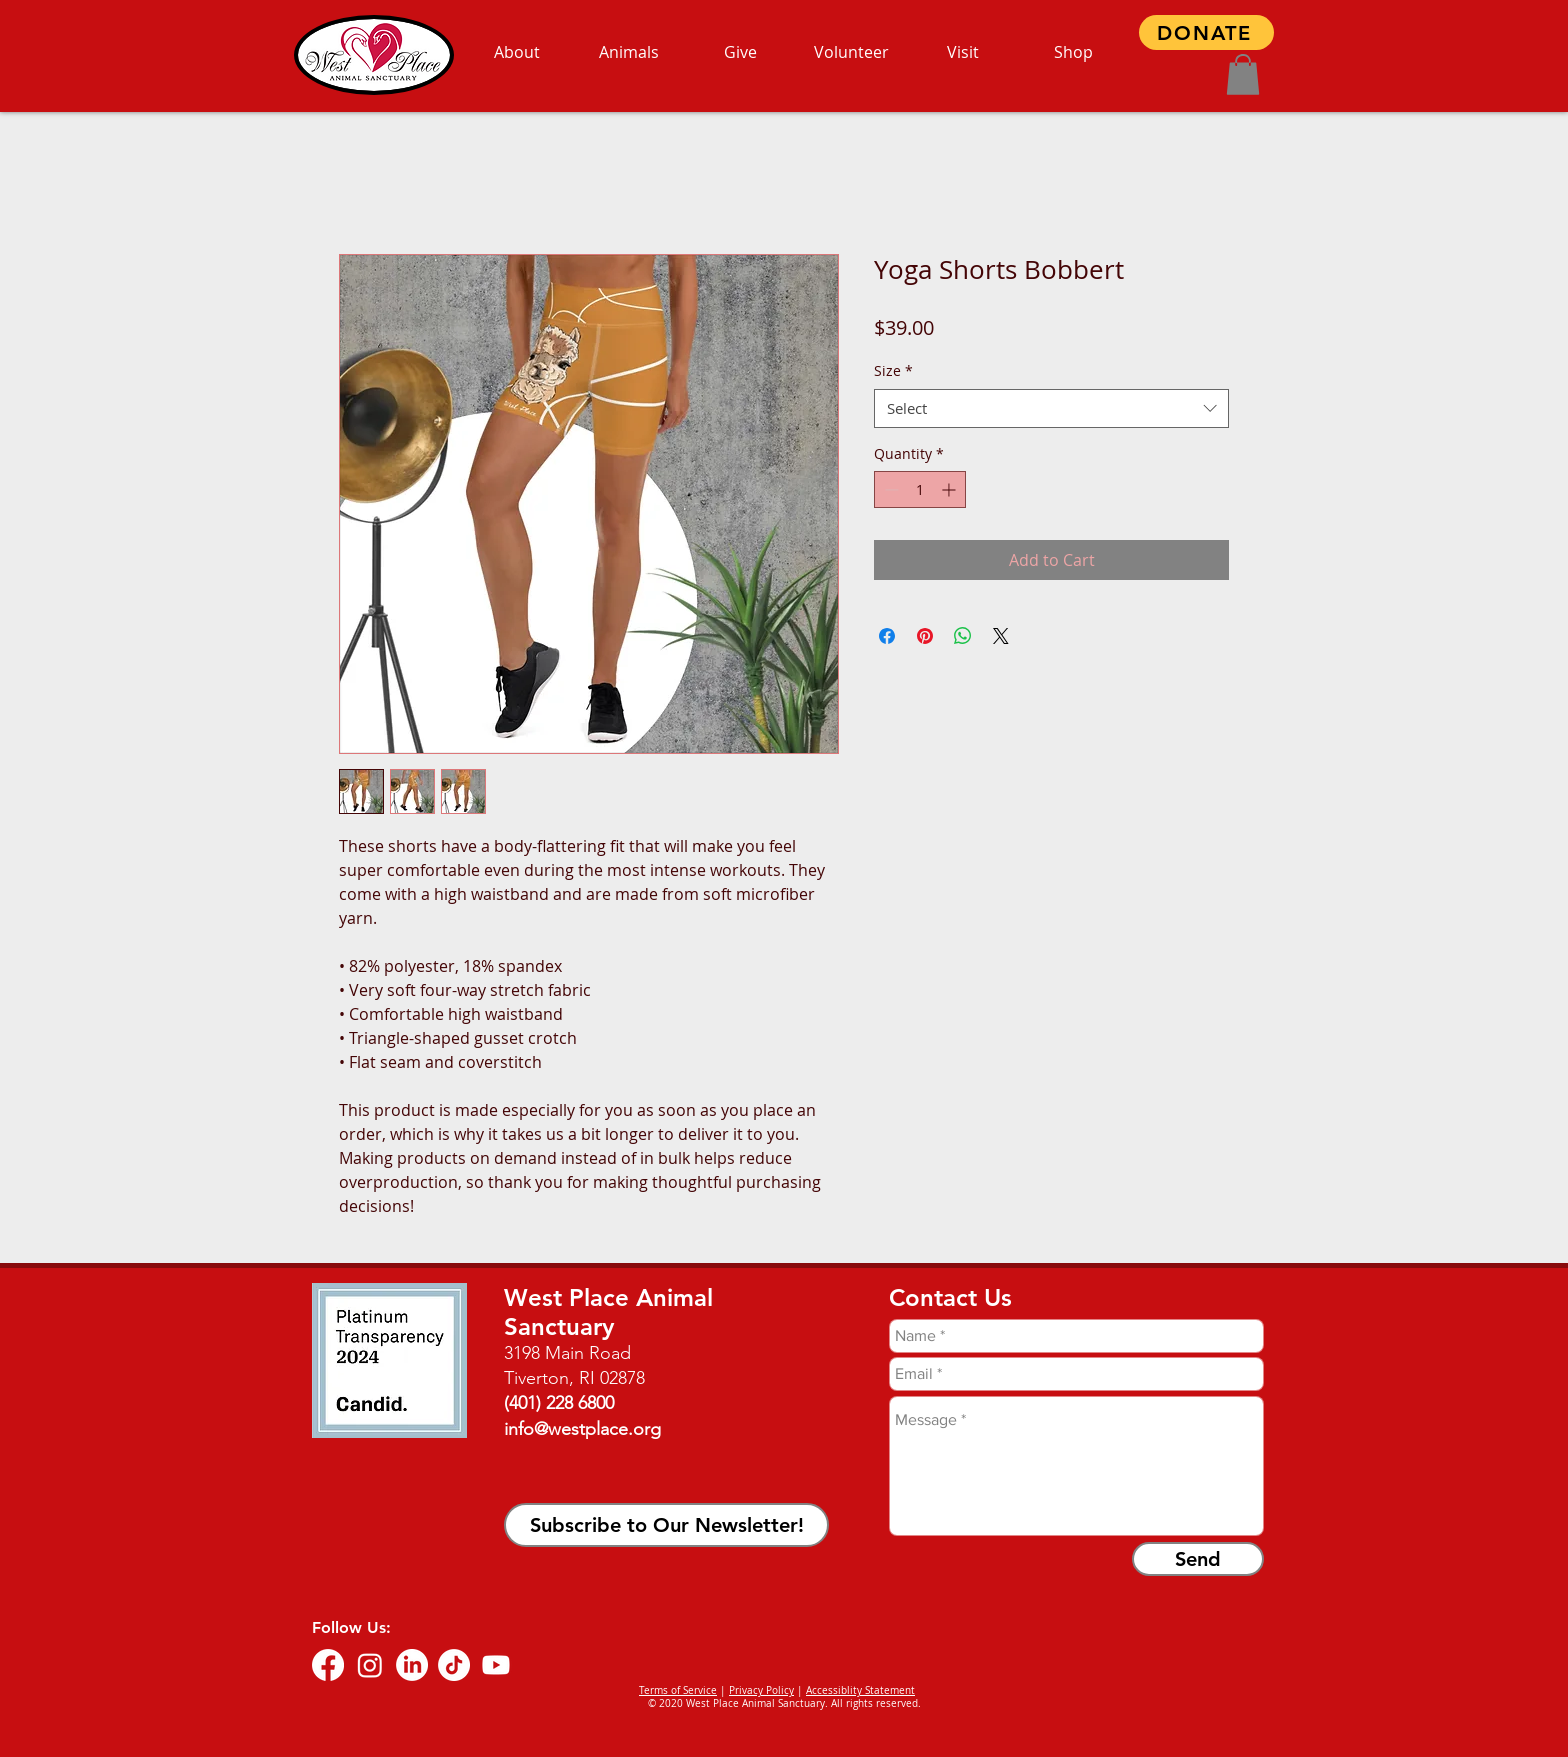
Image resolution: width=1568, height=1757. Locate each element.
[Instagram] (370, 1665)
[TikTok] (454, 1665)
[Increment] (950, 489)
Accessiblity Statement (860, 1690)
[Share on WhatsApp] (963, 636)
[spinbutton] (920, 489)
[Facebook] (328, 1665)
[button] (1243, 74)
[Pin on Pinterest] (925, 636)
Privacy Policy (761, 1690)
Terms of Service (678, 1690)
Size (893, 370)
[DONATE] (1206, 32)
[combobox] (1051, 408)
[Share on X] (1001, 636)
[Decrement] (889, 489)
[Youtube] (496, 1665)
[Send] (1198, 1559)
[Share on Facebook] (887, 636)
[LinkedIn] (412, 1665)
